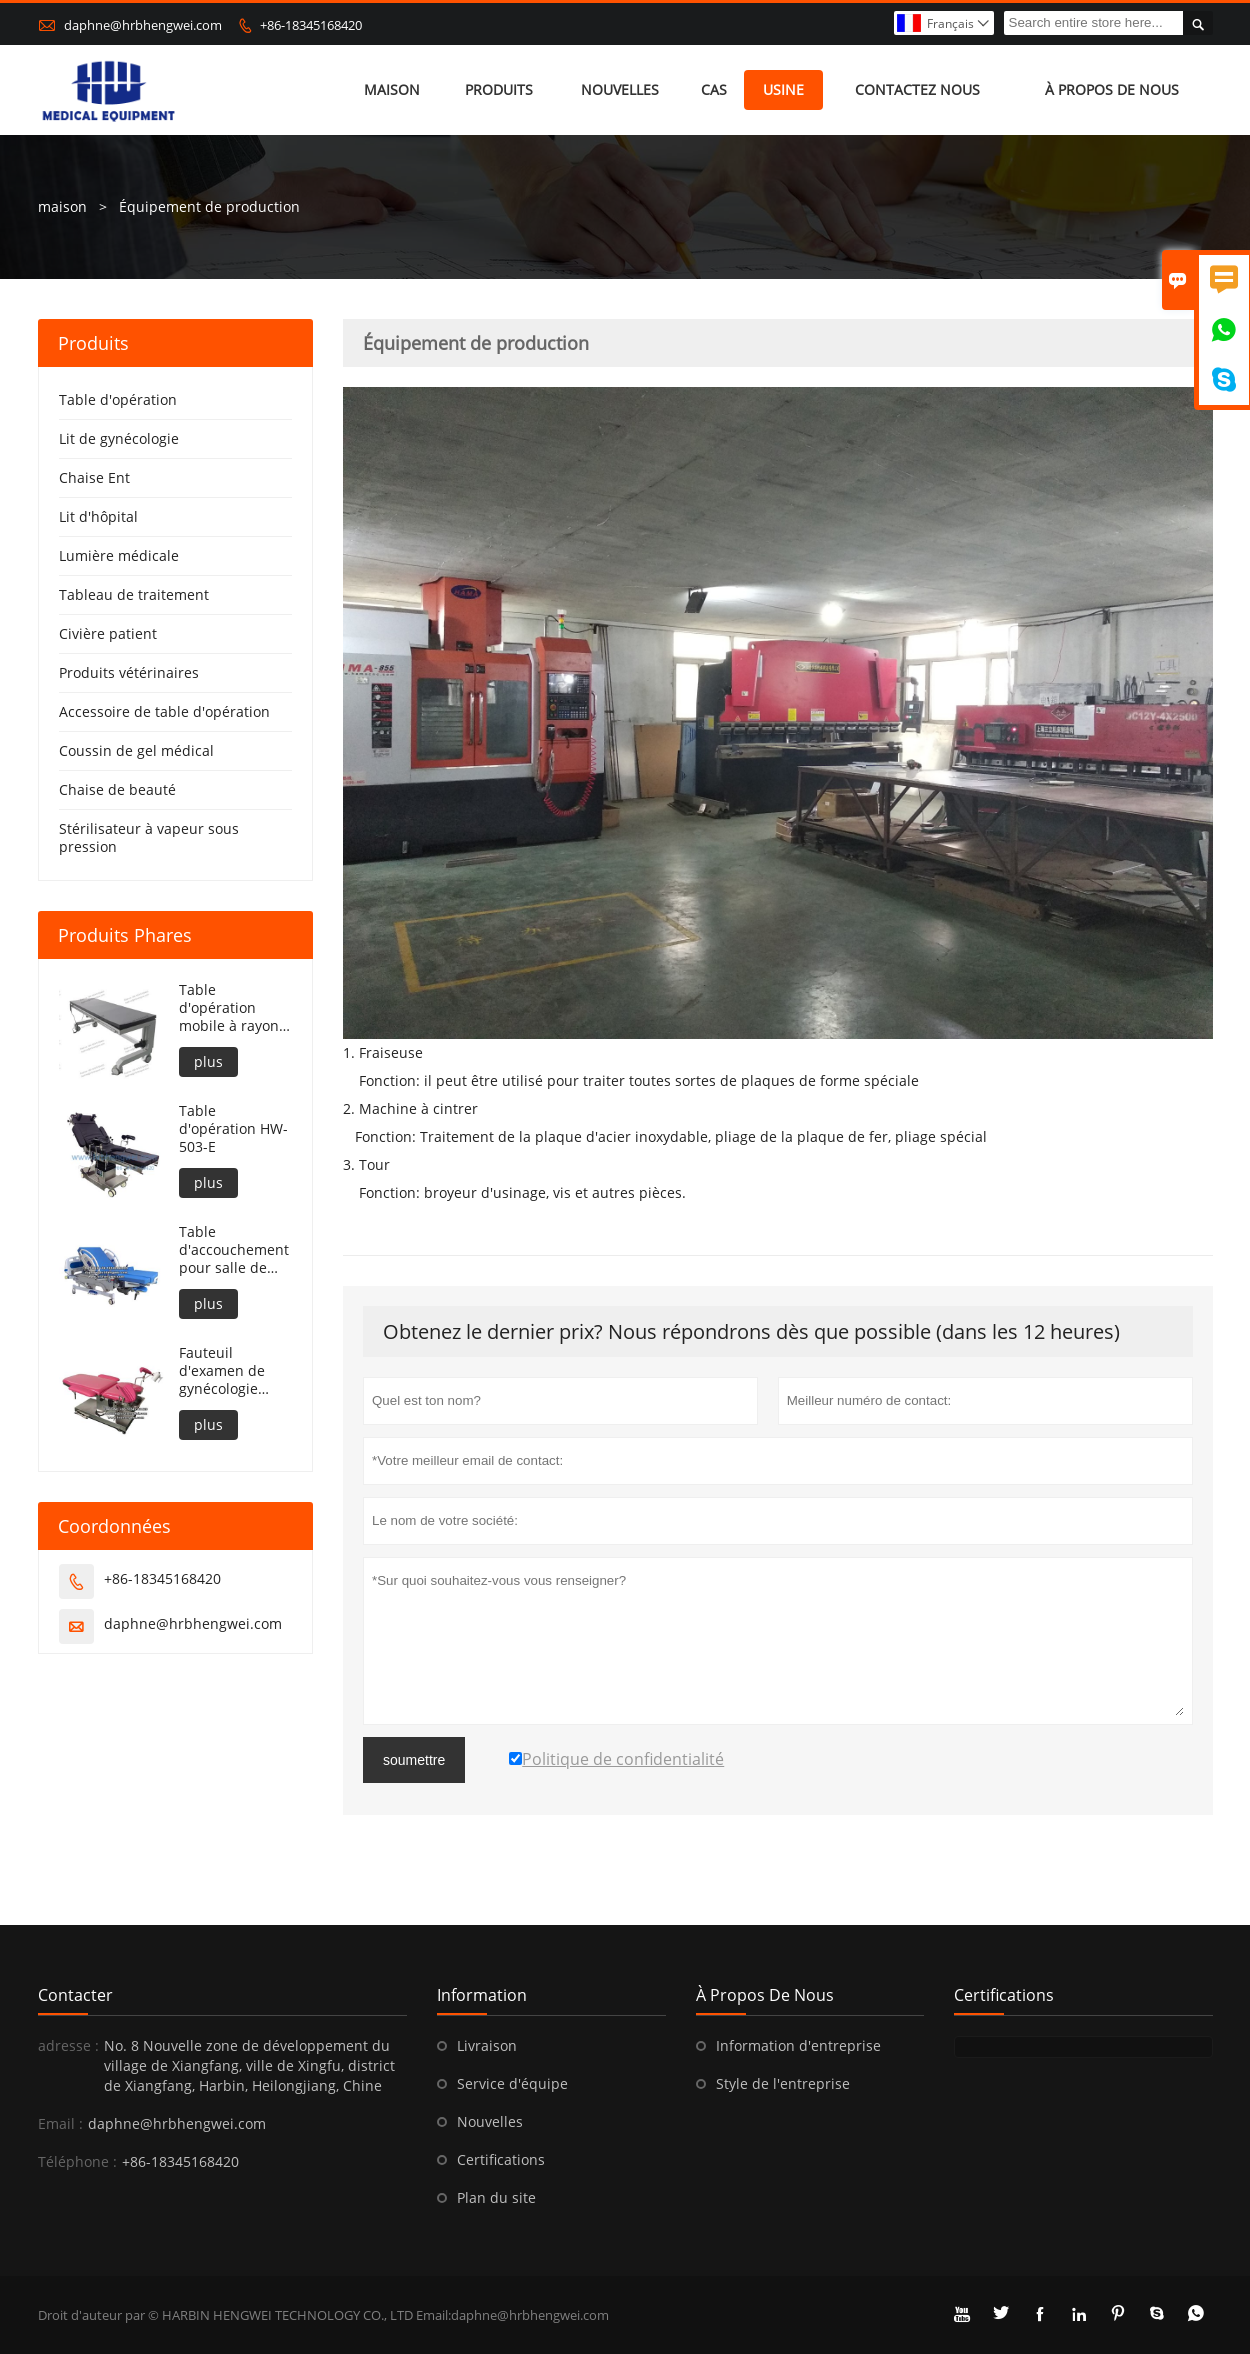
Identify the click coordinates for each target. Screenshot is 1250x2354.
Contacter (75, 1995)
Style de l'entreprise (783, 2083)
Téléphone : (77, 2161)
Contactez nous (917, 89)
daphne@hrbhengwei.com (143, 25)
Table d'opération (118, 399)
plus (208, 1061)
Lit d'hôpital (98, 516)
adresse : (68, 2045)
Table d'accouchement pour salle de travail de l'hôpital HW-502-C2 (234, 1250)
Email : (60, 2123)
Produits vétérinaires (129, 672)
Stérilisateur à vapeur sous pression (149, 837)
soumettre (414, 1760)
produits (499, 89)
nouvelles (620, 89)
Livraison (487, 2045)
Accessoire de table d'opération (164, 711)
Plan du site (496, 2197)
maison (392, 89)
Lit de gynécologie (119, 438)
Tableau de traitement (134, 594)
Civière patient (108, 633)
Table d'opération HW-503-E (233, 1129)
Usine (783, 89)
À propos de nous (1112, 89)
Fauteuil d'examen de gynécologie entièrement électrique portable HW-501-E (223, 1371)
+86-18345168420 (311, 25)
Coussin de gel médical (136, 750)
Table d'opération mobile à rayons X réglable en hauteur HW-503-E (232, 1008)
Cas (714, 89)
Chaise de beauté (117, 789)
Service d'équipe (512, 2083)
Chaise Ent (94, 477)
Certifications (501, 2159)
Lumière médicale (119, 555)
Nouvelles (490, 2121)
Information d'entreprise (798, 2045)
